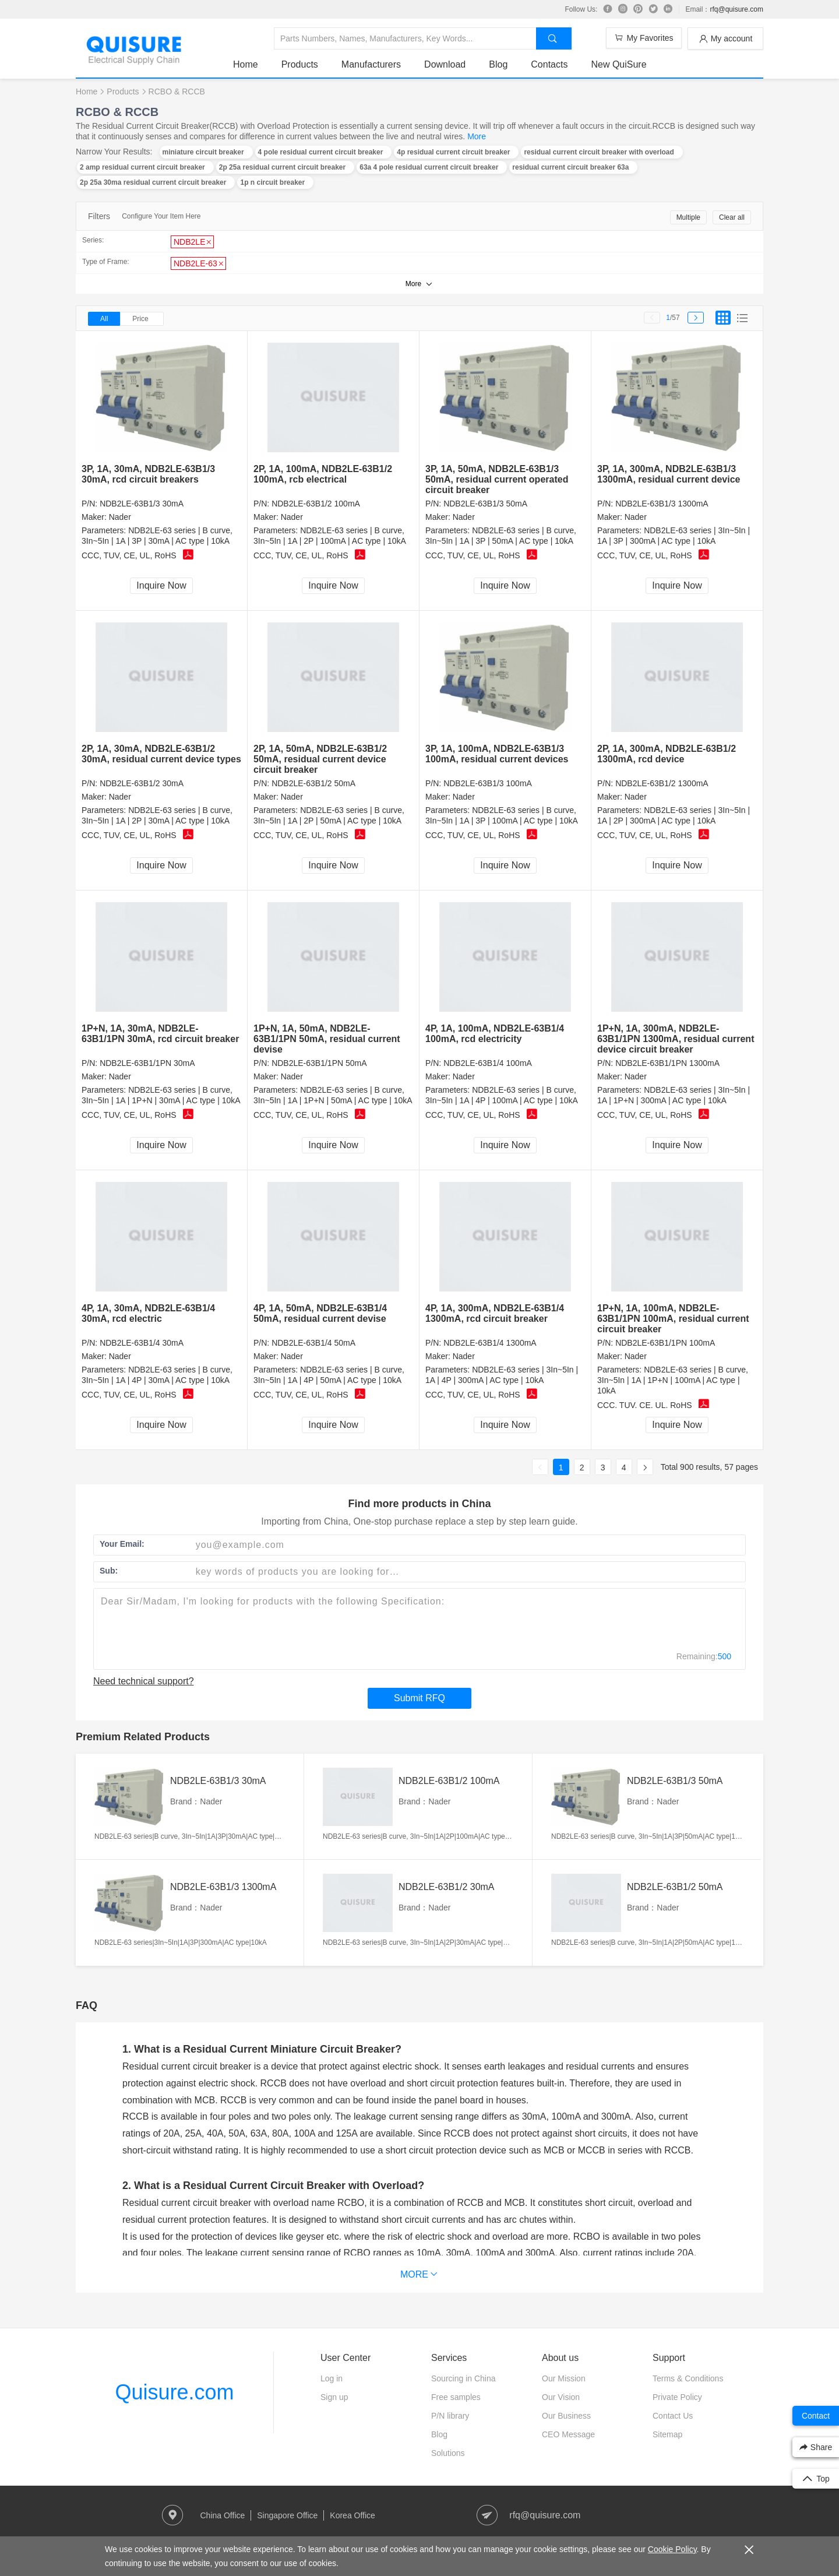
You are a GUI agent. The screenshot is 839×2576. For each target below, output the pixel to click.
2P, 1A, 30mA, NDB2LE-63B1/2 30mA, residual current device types (161, 754)
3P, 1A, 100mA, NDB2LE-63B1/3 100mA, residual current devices (496, 754)
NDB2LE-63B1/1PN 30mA (147, 1063)
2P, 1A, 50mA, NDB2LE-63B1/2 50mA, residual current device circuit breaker (320, 759)
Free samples (456, 2397)
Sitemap (667, 2434)
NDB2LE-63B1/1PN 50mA (319, 1063)
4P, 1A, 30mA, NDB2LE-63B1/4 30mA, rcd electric (148, 1313)
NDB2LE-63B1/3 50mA (485, 503)
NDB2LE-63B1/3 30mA (142, 503)
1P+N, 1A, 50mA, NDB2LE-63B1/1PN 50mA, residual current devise (326, 1038)
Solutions (448, 2453)
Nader (120, 517)
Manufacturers (371, 64)
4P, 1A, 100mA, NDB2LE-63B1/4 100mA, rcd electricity (494, 1033)
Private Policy (677, 2397)
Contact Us (673, 2415)
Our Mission (564, 2378)
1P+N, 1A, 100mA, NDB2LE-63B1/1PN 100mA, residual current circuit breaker (673, 1318)
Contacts (549, 64)
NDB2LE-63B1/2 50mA (313, 783)
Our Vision (561, 2397)
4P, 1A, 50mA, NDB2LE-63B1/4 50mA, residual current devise (320, 1313)
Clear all (732, 217)
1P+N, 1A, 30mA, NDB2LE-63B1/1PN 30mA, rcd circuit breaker (160, 1033)
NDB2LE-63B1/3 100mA (487, 783)
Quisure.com (174, 2392)
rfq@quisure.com (736, 9)
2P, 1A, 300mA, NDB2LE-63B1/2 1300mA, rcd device (666, 754)
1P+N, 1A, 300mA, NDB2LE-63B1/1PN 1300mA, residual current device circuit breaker (675, 1038)
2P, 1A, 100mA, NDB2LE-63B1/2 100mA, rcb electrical (322, 474)
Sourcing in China (463, 2378)
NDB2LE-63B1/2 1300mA (661, 783)
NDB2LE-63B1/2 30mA (142, 783)
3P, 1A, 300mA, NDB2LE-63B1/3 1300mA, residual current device (668, 474)
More (476, 136)
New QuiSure (618, 64)
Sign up (334, 2397)
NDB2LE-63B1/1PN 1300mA (667, 1063)
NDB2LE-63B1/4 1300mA (490, 1342)
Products (299, 64)
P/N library (450, 2415)
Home (245, 64)
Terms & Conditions (688, 2378)
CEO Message (568, 2434)
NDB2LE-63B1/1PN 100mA (665, 1342)
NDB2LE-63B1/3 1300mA (661, 503)
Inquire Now (161, 585)
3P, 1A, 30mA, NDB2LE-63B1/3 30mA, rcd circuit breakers (148, 474)
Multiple (688, 217)
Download (445, 64)
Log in (331, 2378)
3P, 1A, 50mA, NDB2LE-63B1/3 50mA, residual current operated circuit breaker (496, 479)
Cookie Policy (672, 2549)
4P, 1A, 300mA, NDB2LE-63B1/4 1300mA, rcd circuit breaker (494, 1313)
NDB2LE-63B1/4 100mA (487, 1063)
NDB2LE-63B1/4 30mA (142, 1342)
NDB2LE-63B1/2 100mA (316, 503)
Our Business (566, 2415)
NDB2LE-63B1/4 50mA (313, 1342)
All (104, 319)
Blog (498, 64)
